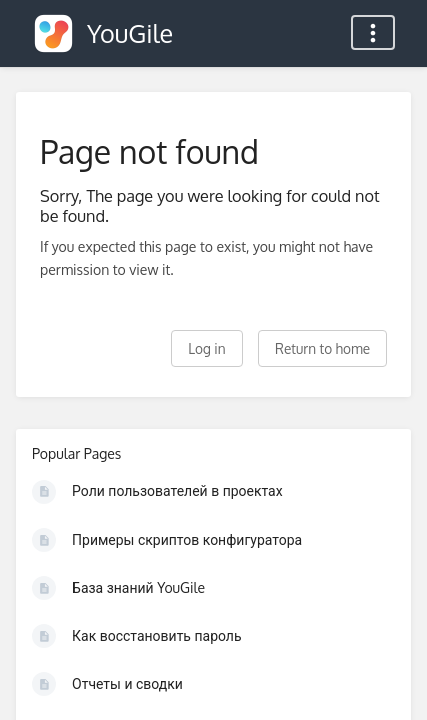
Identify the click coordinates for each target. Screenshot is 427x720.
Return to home (322, 348)
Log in (206, 348)
